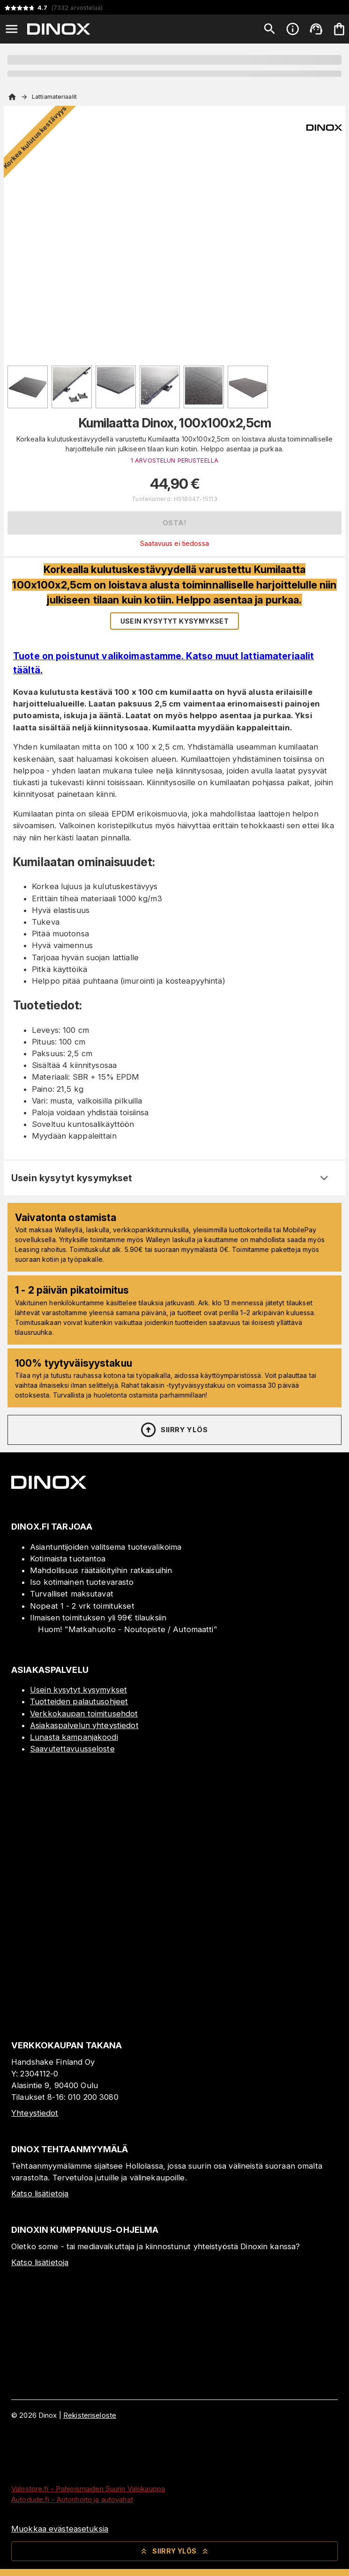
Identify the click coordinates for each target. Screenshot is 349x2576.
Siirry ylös (174, 1430)
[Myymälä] (174, 2008)
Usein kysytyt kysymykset (78, 1689)
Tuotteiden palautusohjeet (79, 1701)
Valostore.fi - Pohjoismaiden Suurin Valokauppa (88, 2488)
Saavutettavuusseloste (72, 1748)
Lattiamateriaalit (54, 96)
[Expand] (324, 1178)
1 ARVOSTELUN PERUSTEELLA (174, 460)
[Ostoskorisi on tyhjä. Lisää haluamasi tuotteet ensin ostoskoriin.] (339, 29)
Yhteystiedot (35, 2113)
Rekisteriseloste (89, 2415)
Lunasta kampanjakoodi (74, 1737)
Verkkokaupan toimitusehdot (84, 1713)
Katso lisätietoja (39, 2193)
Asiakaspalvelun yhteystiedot (84, 1725)
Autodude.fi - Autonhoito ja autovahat (72, 2499)
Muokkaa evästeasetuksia (59, 2528)
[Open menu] (11, 29)
